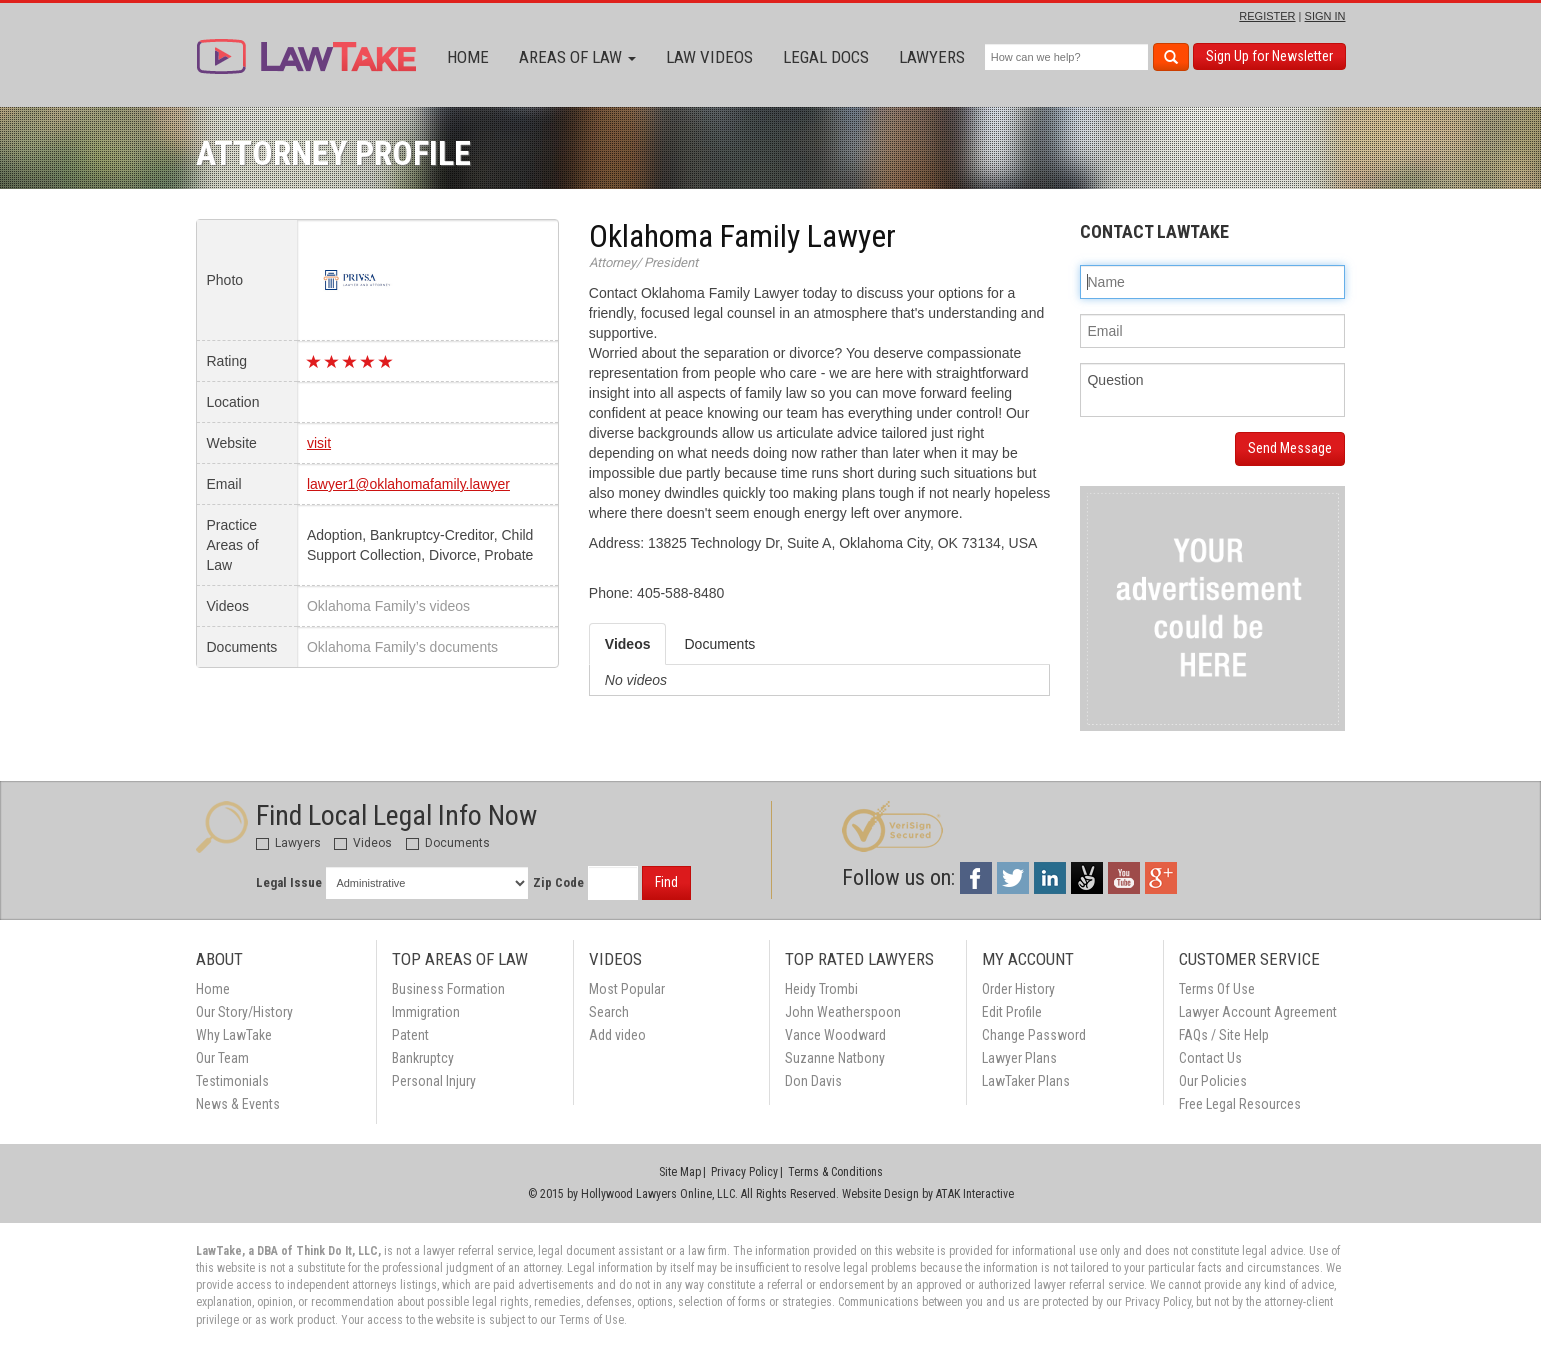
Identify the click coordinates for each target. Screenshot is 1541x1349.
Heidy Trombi (821, 989)
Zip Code (558, 882)
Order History (1018, 989)
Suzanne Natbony (835, 1058)
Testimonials (232, 1081)
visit (319, 443)
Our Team (222, 1058)
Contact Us (1210, 1058)
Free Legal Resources (1240, 1104)
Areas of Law (577, 57)
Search (609, 1012)
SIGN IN (1325, 16)
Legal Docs (826, 57)
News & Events (238, 1104)
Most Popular (627, 989)
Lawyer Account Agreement (1258, 1012)
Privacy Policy (744, 1172)
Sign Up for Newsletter (1269, 56)
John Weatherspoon (843, 1012)
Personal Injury (434, 1081)
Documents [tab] (719, 644)
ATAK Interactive (975, 1194)
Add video (617, 1035)
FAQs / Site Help (1224, 1035)
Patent (410, 1035)
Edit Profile (1012, 1012)
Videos (363, 843)
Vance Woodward (835, 1035)
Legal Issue (289, 882)
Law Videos (709, 57)
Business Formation (448, 989)
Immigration (426, 1012)
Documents (448, 843)
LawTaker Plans (1026, 1081)
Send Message (1290, 448)
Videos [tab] (628, 644)
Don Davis (813, 1081)
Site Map (680, 1172)
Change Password (1034, 1035)
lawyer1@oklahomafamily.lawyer (408, 484)
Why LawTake (234, 1035)
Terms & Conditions (835, 1172)
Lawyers (932, 57)
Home (468, 57)
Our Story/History (244, 1012)
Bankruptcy (423, 1058)
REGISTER (1267, 16)
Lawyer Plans (1019, 1058)
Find (666, 882)
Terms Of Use (1217, 989)
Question (1212, 390)
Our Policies (1213, 1081)
